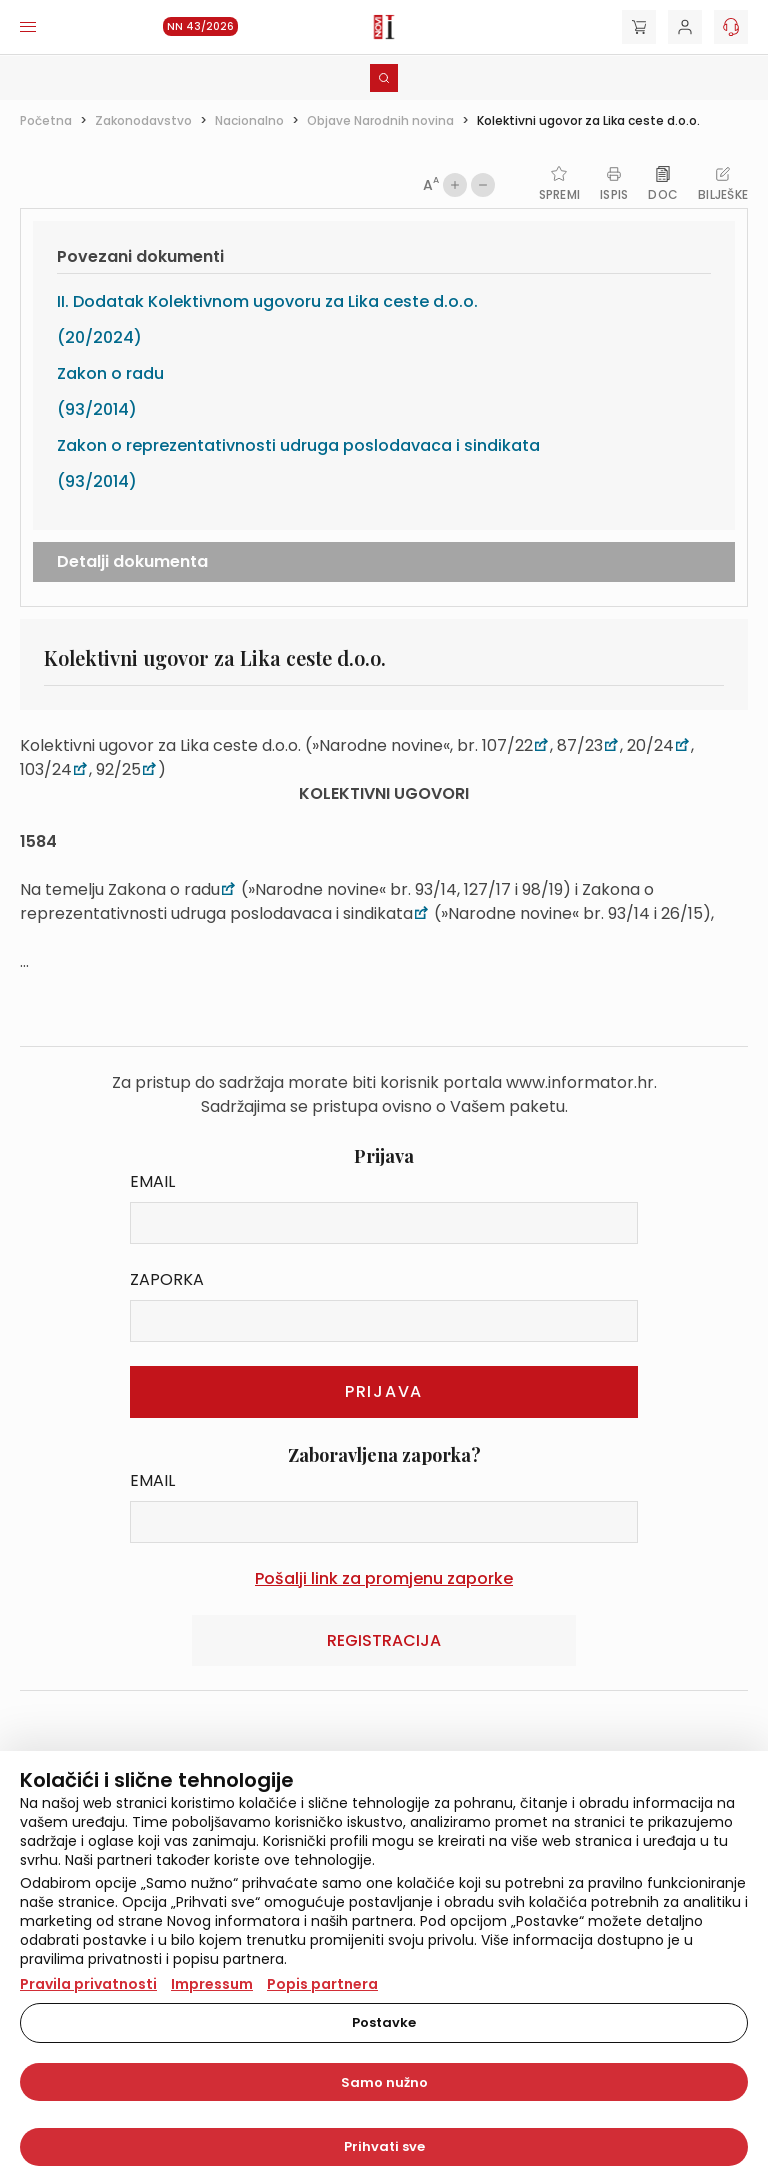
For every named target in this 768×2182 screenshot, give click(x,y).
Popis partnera (322, 1984)
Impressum (212, 1984)
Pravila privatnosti (88, 1984)
